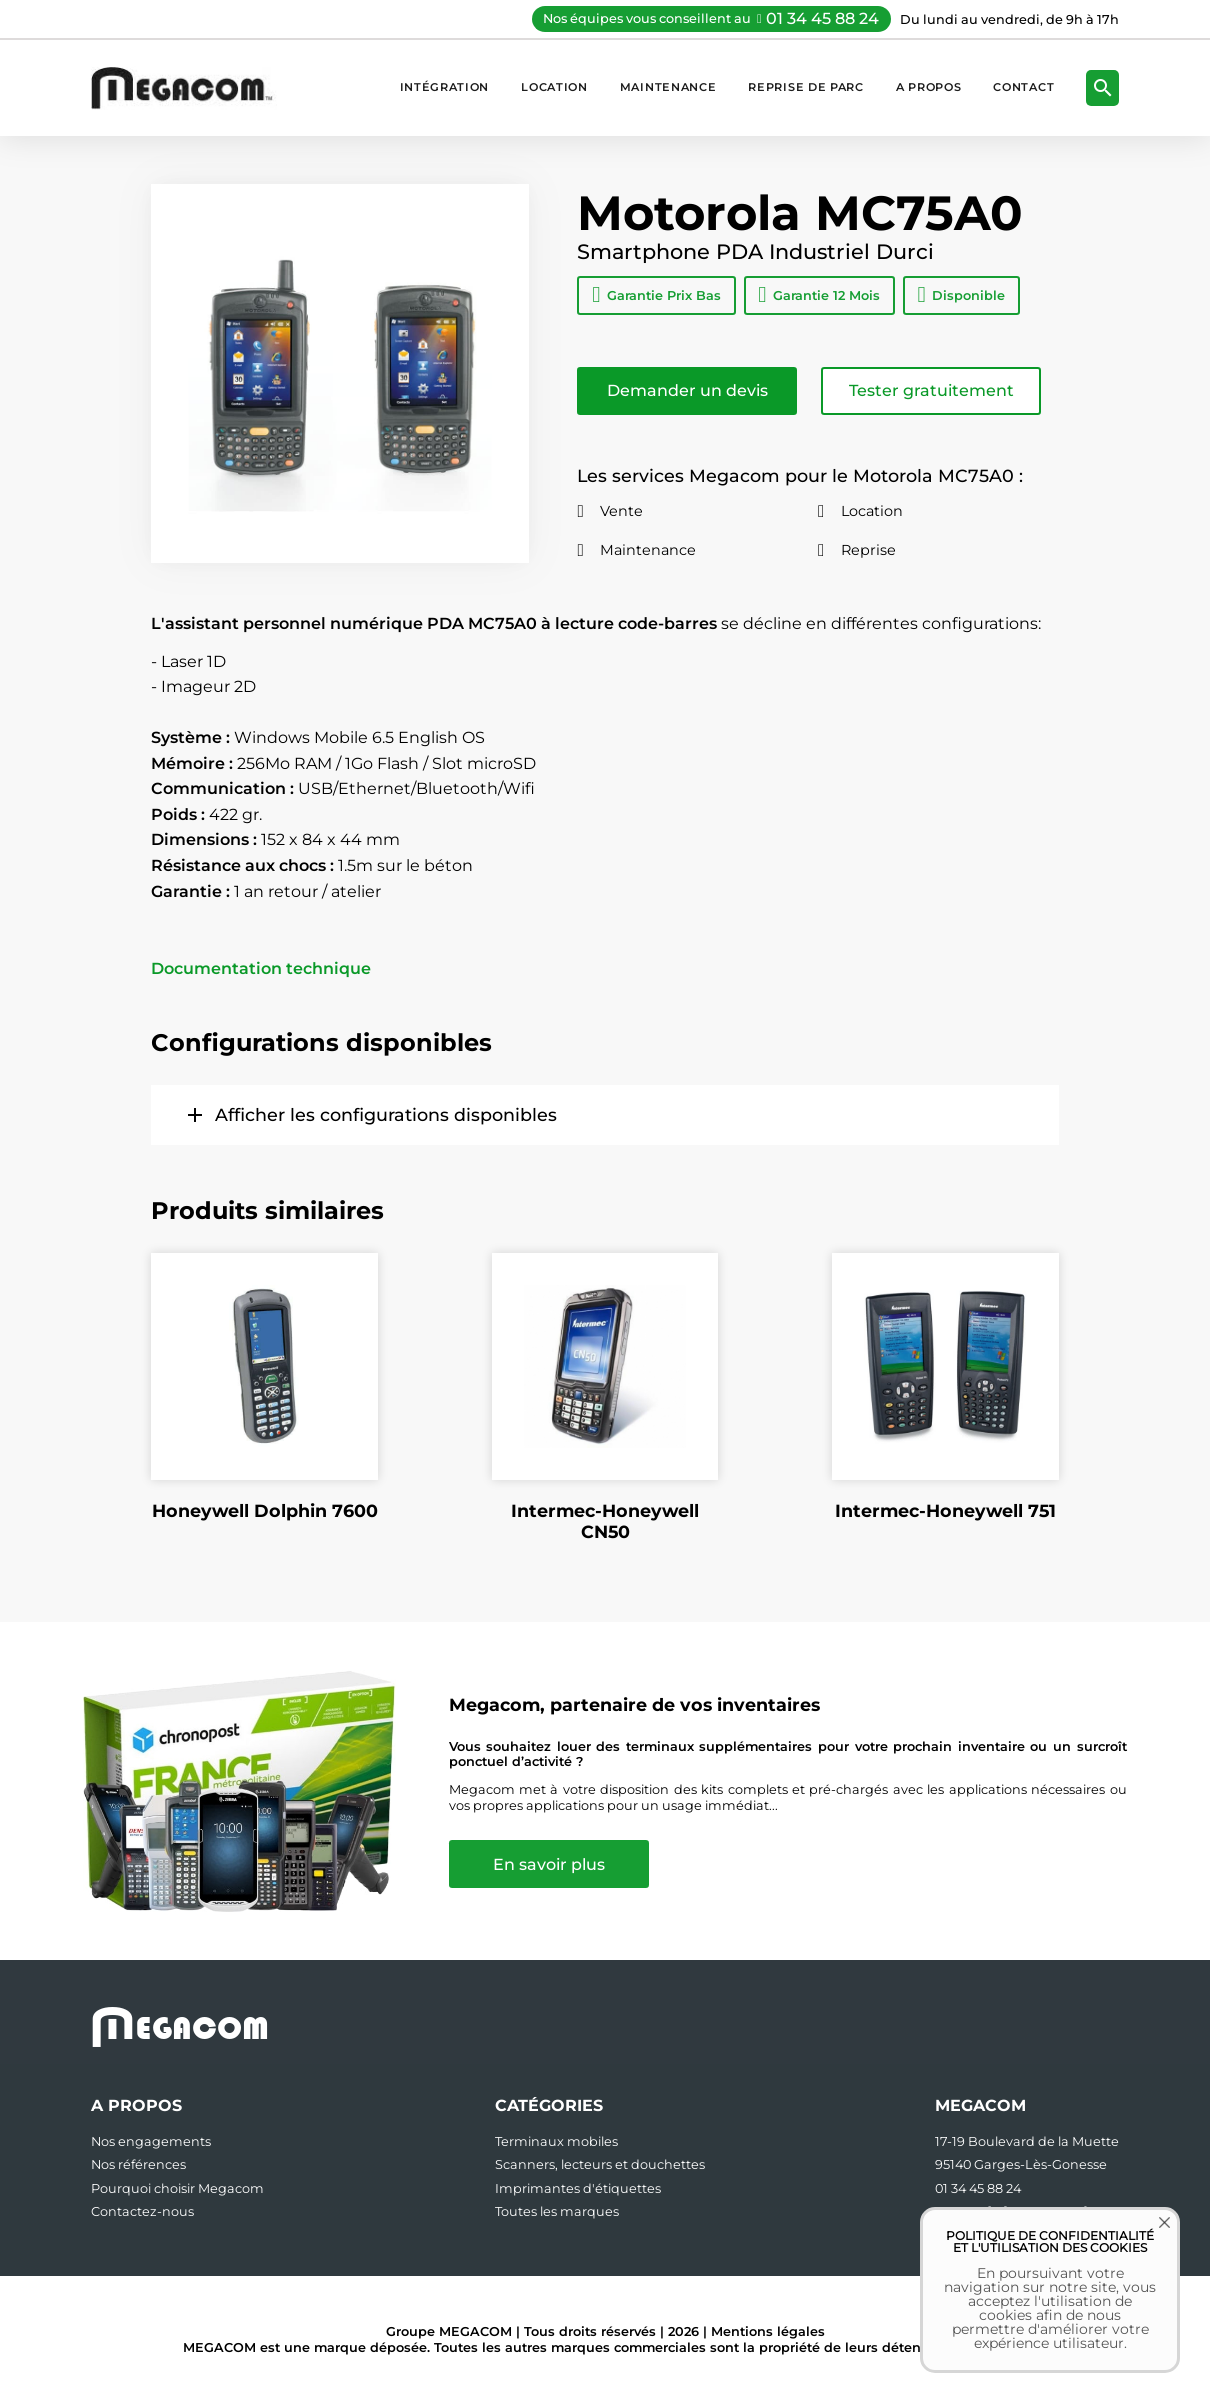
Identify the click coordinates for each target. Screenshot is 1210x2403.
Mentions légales (768, 2331)
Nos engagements (151, 2141)
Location (554, 87)
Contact (1023, 87)
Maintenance (668, 87)
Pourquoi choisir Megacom (177, 2188)
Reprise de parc (805, 87)
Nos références (138, 2164)
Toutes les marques (557, 2211)
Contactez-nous (142, 2211)
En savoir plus (551, 1864)
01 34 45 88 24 (822, 18)
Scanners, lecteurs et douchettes (600, 2164)
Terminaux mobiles (556, 2141)
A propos (929, 87)
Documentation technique (261, 969)
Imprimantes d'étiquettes (578, 2188)
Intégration (445, 87)
